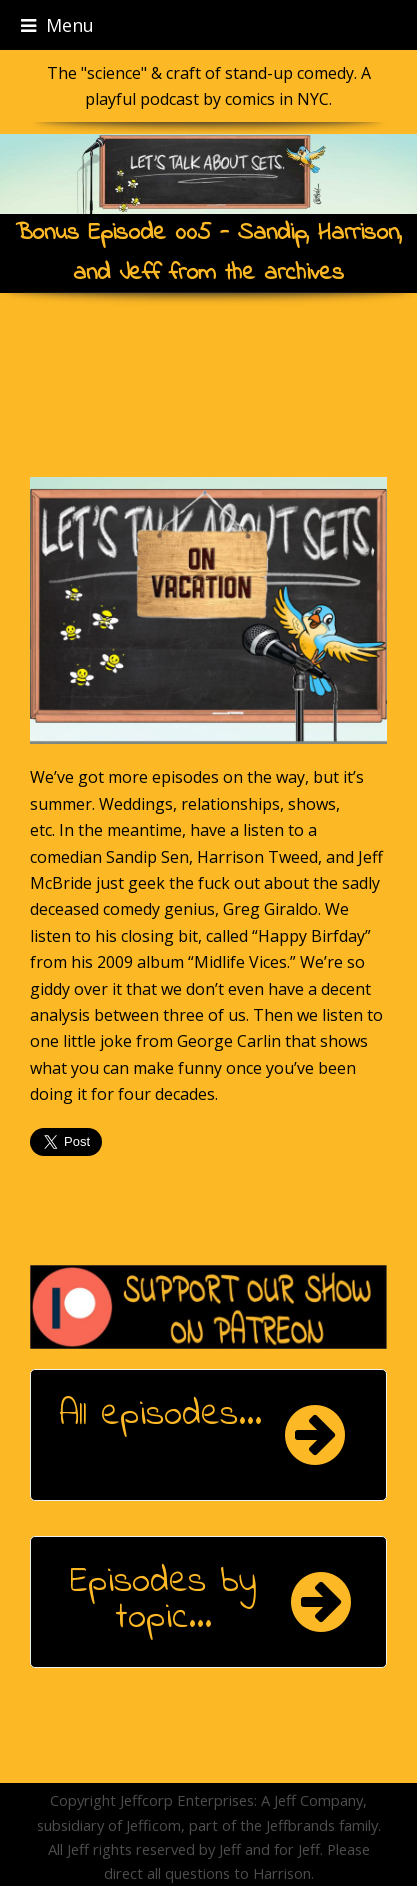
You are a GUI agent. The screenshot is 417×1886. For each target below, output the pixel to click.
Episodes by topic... (163, 1600)
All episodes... (160, 1415)
